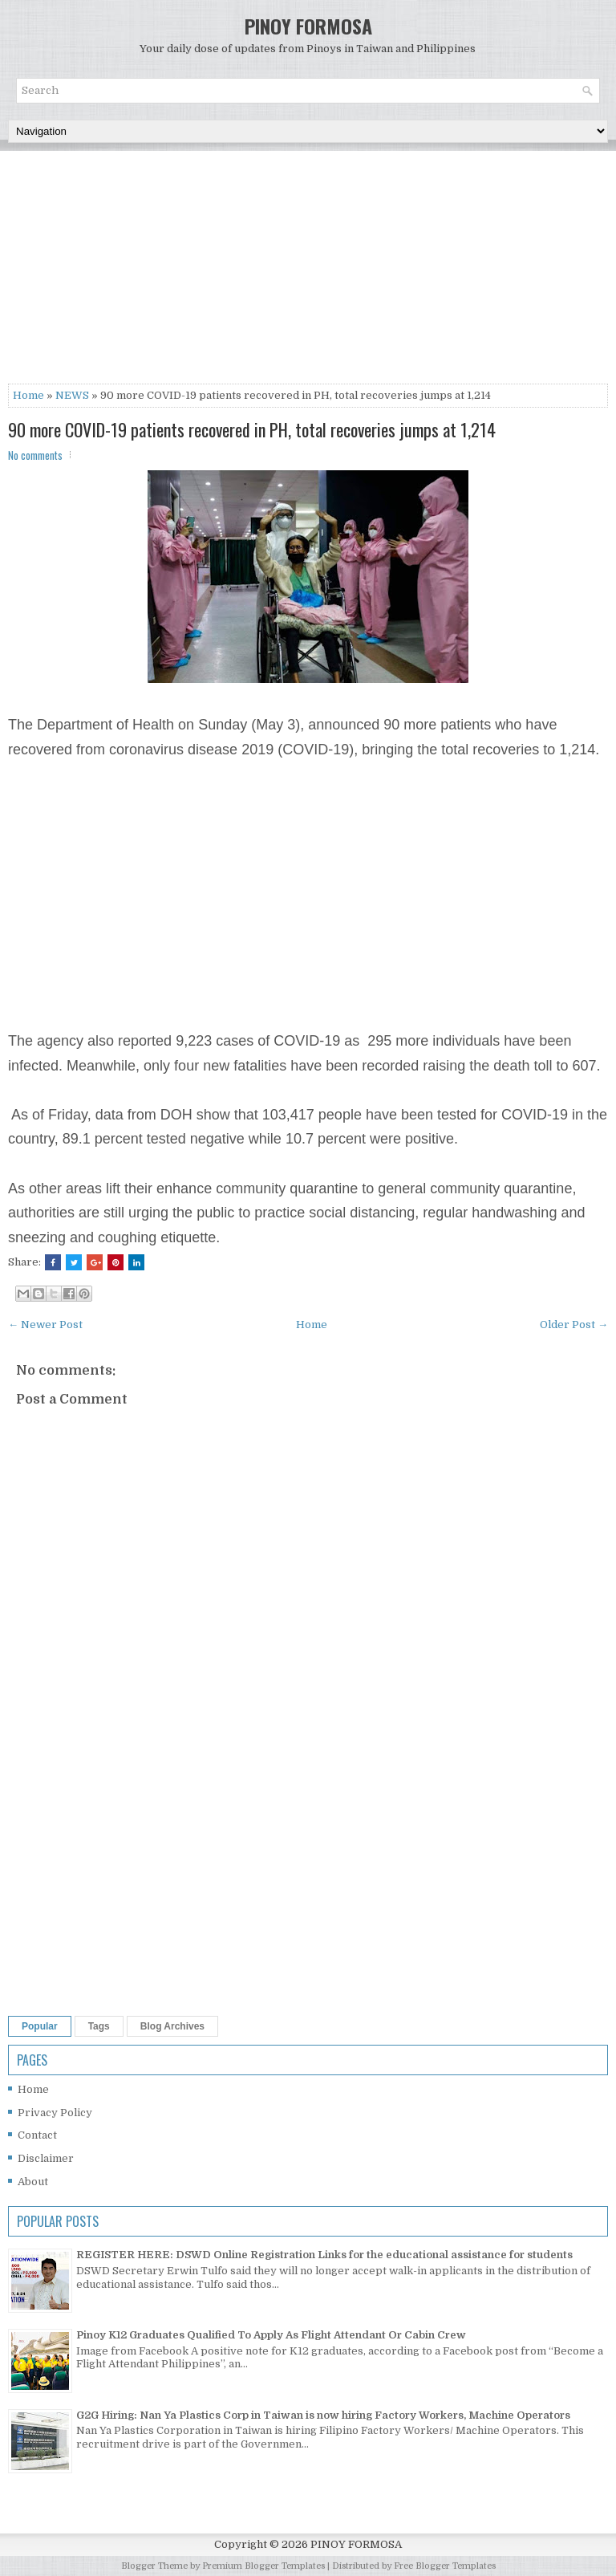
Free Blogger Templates (445, 2566)
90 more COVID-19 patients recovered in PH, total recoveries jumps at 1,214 (252, 429)
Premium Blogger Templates (263, 2566)
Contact (37, 2135)
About (33, 2182)
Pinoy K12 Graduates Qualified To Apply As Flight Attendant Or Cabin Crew (271, 2335)
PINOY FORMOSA (308, 25)
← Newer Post (45, 1324)
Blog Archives (172, 2026)
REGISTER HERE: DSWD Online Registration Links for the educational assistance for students (324, 2255)
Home (28, 395)
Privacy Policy (55, 2113)
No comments (35, 455)
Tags (99, 2026)
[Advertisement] (308, 271)
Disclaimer (46, 2158)
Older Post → (574, 1324)
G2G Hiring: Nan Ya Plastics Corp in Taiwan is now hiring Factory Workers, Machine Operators (323, 2415)
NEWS (72, 395)
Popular (40, 2026)
